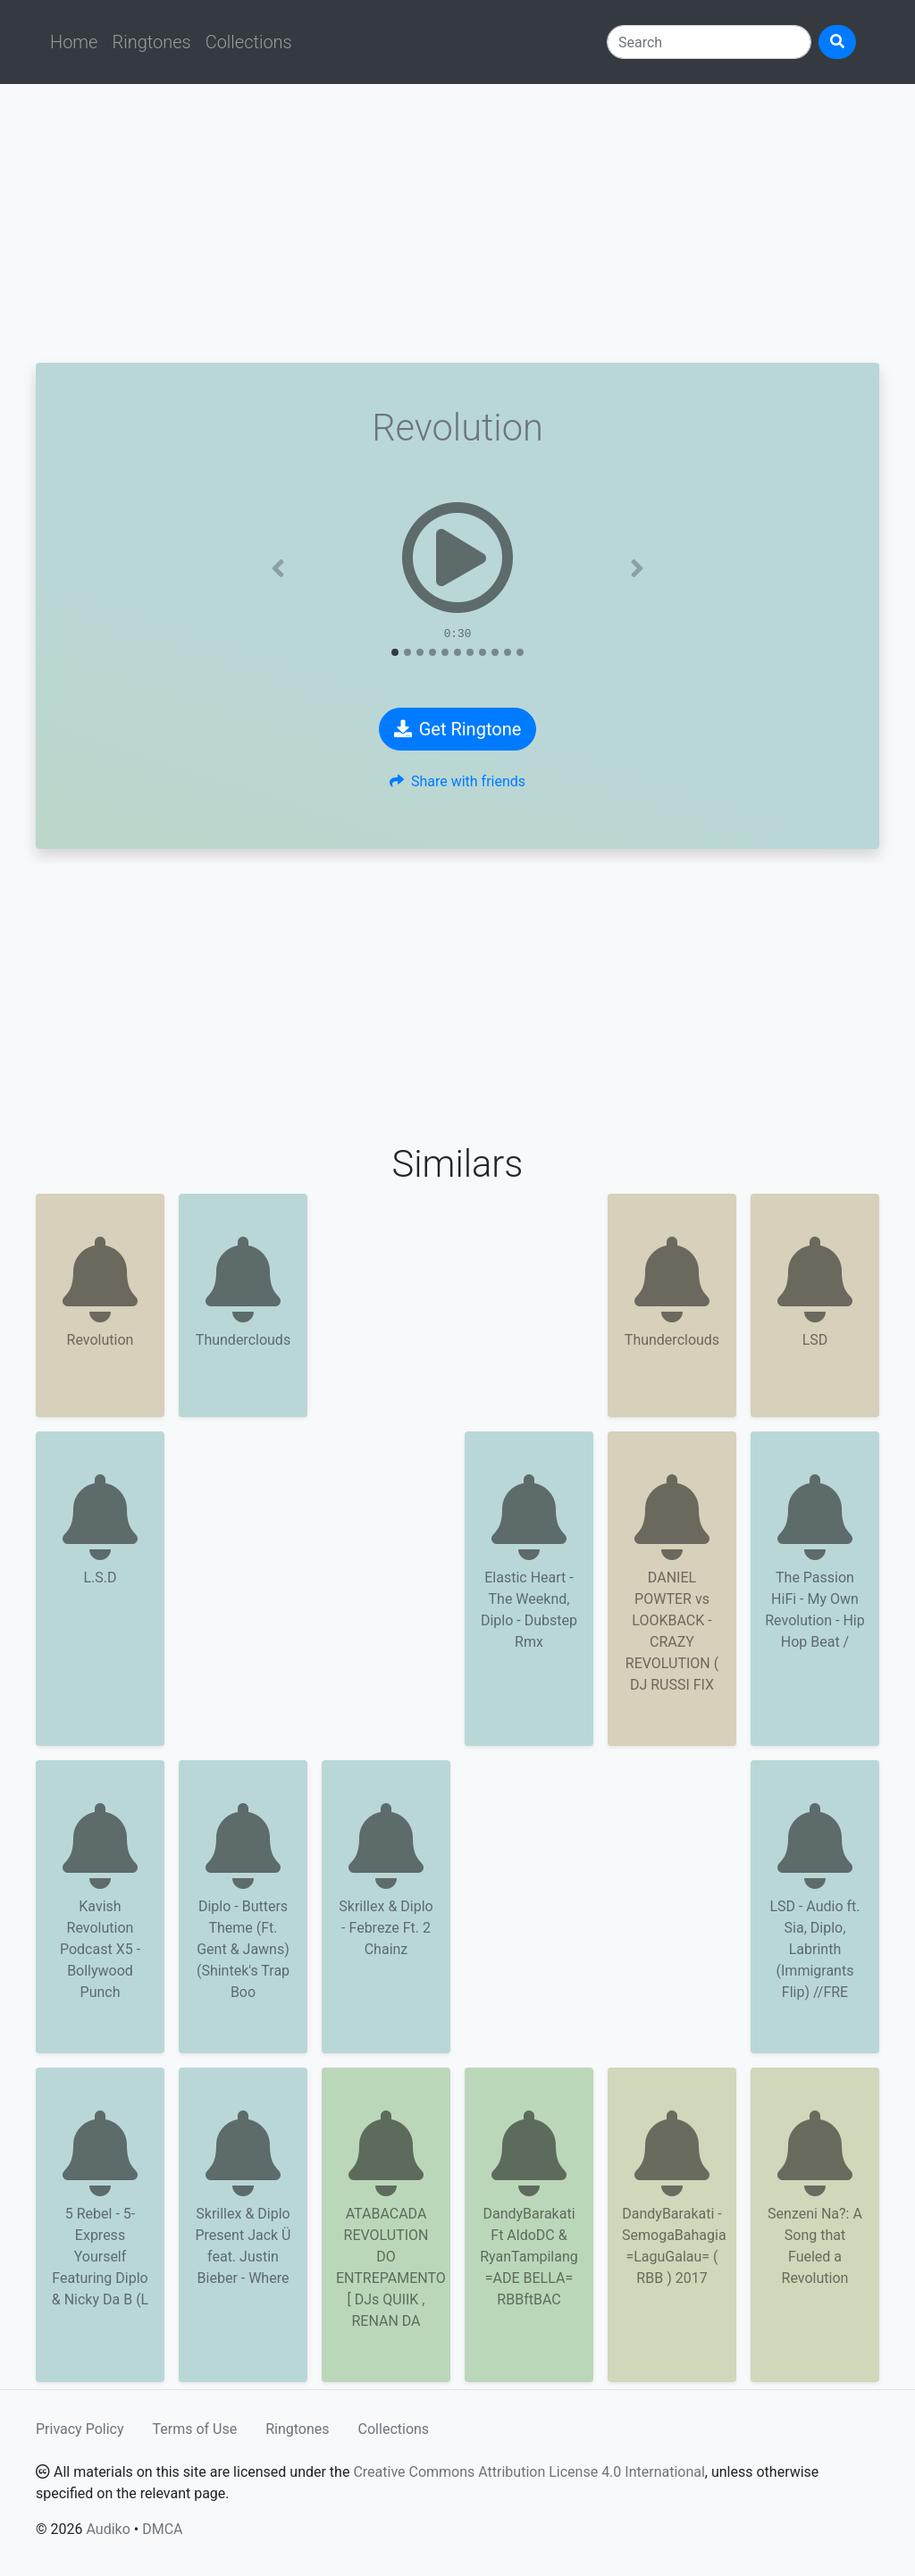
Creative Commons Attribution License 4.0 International (528, 2471)
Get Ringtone (458, 729)
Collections (249, 42)
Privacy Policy (80, 2429)
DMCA (162, 2529)
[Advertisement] (457, 223)
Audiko (108, 2529)
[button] (278, 568)
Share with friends (457, 781)
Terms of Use (195, 2429)
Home (73, 42)
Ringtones (151, 42)
